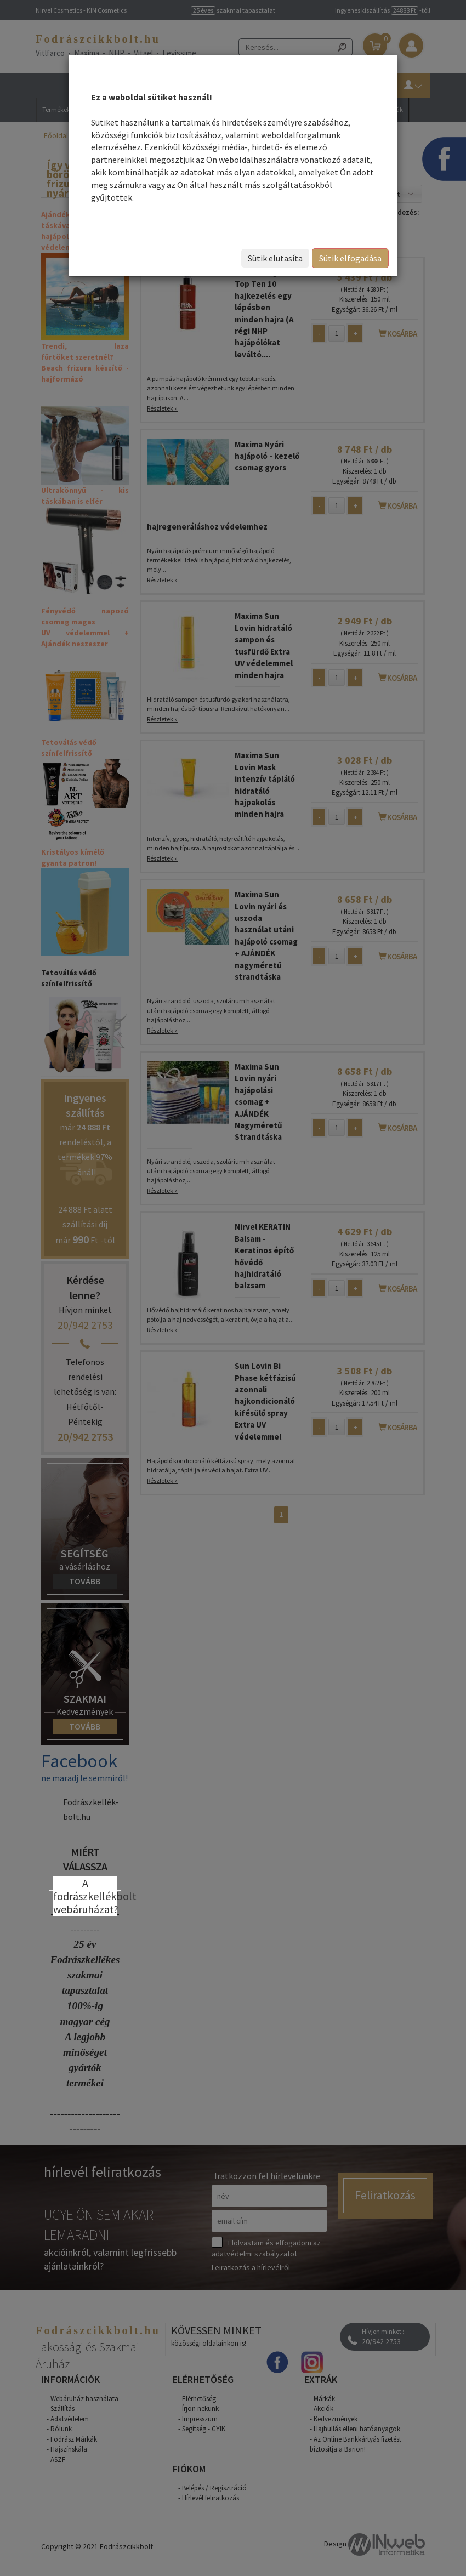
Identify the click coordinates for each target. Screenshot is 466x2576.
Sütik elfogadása (350, 258)
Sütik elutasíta (275, 258)
